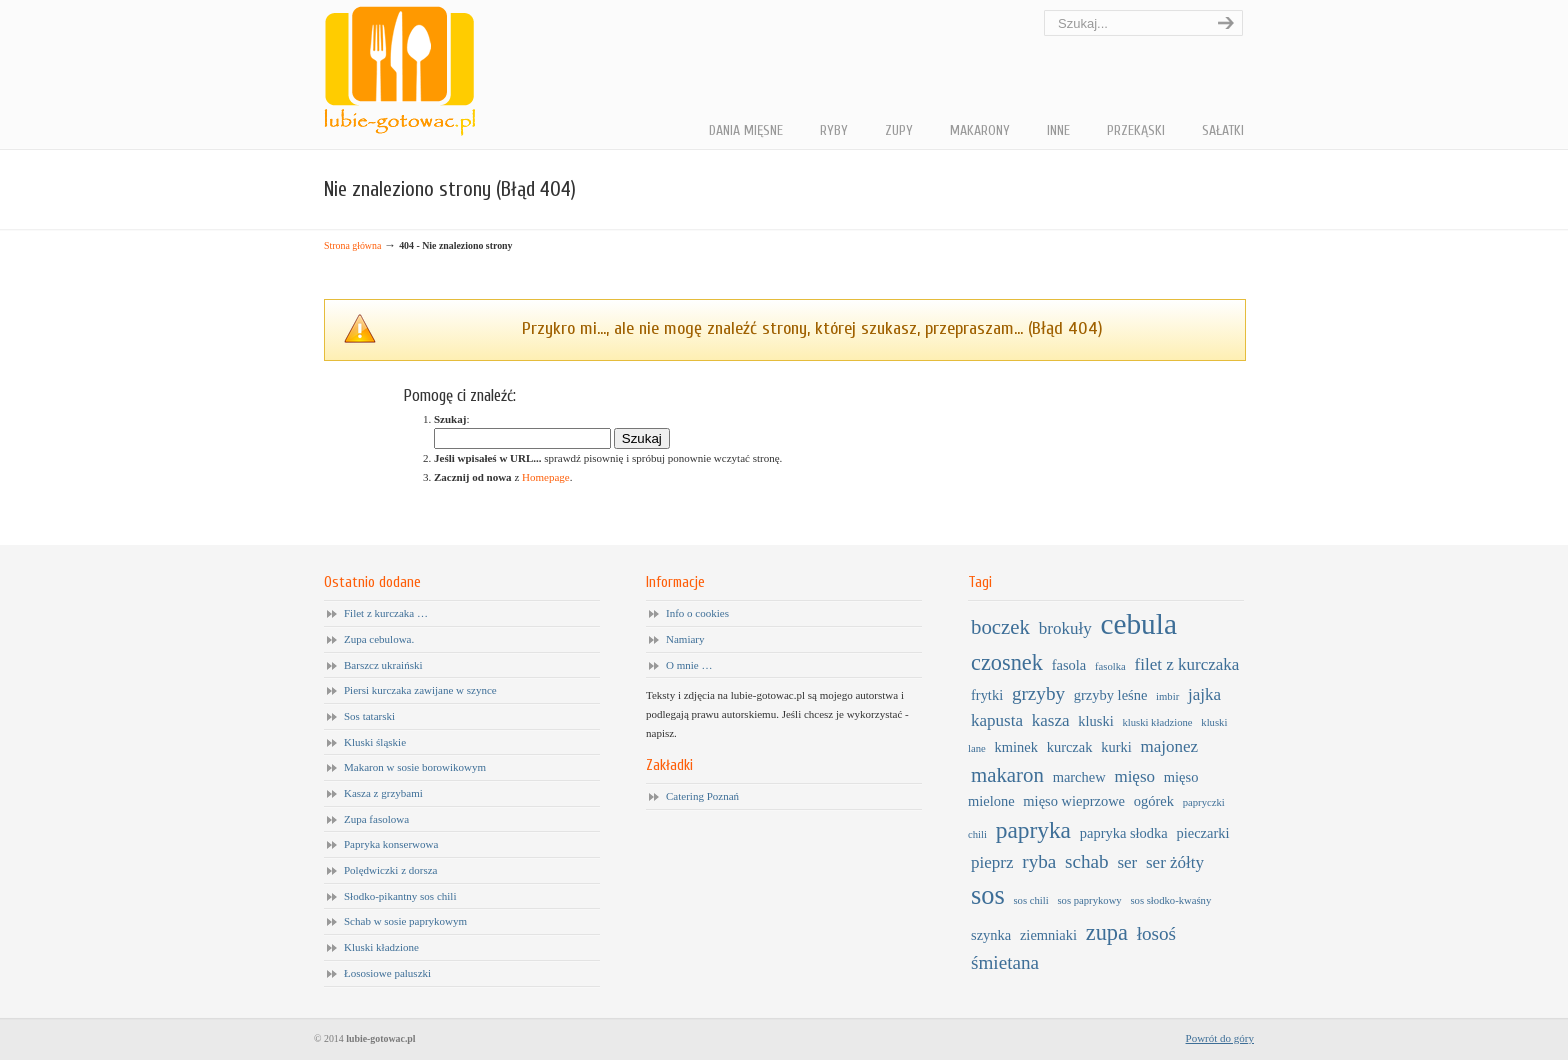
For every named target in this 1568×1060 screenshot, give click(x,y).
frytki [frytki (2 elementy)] (987, 695)
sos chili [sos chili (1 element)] (1030, 900)
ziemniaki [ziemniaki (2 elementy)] (1048, 935)
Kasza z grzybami (383, 793)
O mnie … (689, 665)
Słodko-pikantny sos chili (400, 896)
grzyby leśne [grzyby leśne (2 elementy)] (1111, 695)
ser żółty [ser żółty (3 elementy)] (1175, 862)
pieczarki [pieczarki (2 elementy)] (1203, 833)
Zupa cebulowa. (379, 639)
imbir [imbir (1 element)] (1167, 696)
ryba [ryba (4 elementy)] (1039, 861)
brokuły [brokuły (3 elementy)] (1065, 628)
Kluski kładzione (381, 947)
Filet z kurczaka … (386, 613)
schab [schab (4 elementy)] (1087, 861)
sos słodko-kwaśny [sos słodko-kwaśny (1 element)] (1170, 900)
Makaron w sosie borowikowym (415, 767)
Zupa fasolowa (376, 819)
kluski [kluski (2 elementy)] (1095, 721)
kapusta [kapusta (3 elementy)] (997, 720)
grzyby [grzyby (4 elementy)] (1038, 693)
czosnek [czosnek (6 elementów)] (1007, 662)
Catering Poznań (702, 796)
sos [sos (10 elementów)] (988, 895)
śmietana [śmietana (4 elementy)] (1005, 962)
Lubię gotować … (399, 71)
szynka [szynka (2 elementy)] (991, 935)
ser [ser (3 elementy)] (1127, 862)
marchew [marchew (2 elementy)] (1079, 777)
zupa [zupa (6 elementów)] (1107, 932)
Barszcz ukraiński (383, 665)
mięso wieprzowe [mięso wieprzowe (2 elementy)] (1074, 801)
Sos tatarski (369, 716)
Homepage (546, 477)
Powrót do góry (1220, 1038)
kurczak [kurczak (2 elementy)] (1070, 747)
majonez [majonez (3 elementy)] (1170, 746)
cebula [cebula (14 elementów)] (1138, 624)
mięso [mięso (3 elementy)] (1134, 776)
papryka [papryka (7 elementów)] (1033, 830)
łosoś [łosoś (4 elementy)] (1156, 933)
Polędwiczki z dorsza (390, 870)
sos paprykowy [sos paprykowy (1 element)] (1089, 900)
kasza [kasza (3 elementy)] (1051, 720)
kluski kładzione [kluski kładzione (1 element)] (1157, 722)
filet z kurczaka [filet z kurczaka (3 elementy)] (1187, 664)
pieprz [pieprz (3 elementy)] (992, 862)
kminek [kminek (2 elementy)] (1016, 747)
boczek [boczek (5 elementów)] (1000, 627)
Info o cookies (697, 613)
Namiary (685, 639)
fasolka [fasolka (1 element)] (1110, 666)
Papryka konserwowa (391, 844)
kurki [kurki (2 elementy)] (1116, 747)
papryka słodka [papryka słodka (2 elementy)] (1124, 833)
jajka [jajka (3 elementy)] (1204, 694)
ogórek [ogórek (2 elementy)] (1154, 801)
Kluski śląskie (375, 742)
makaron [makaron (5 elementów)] (1007, 775)
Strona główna (352, 245)
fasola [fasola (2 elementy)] (1069, 665)
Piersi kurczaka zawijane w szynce (420, 690)
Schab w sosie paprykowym (405, 921)
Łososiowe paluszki (387, 973)
